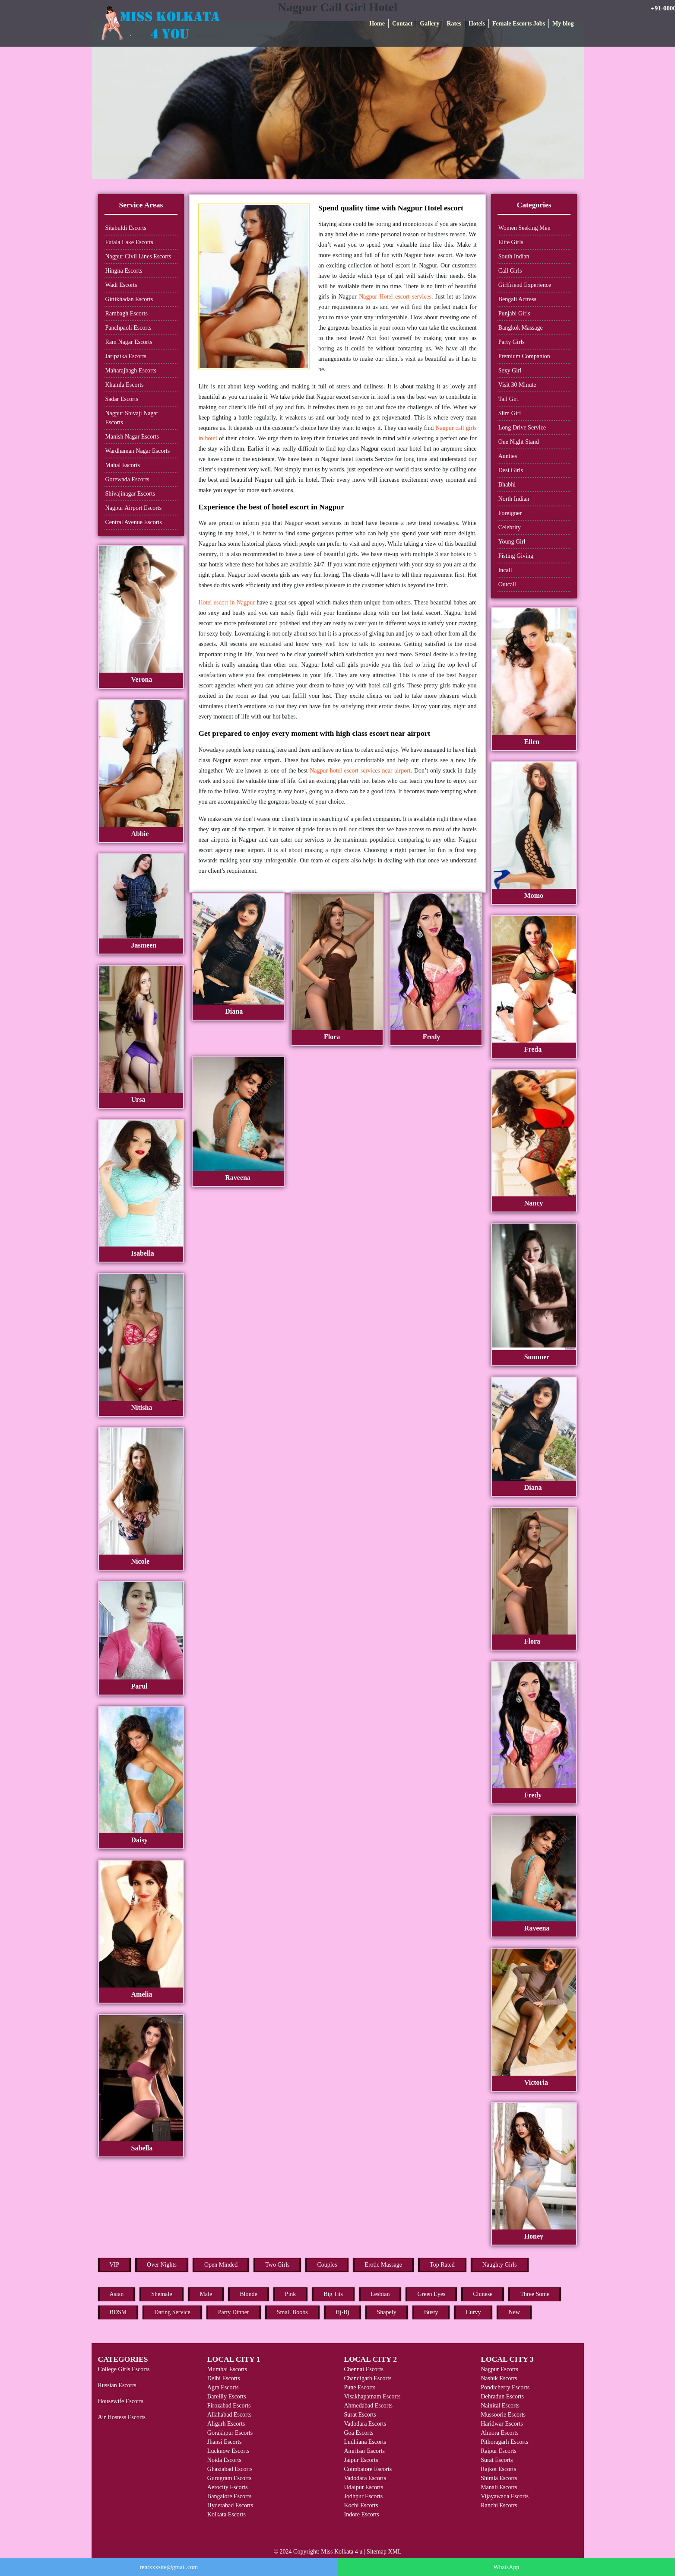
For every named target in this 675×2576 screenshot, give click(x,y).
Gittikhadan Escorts (129, 299)
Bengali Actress (517, 299)
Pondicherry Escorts (505, 2387)
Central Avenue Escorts (133, 522)
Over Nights (162, 2264)
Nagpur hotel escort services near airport (360, 770)
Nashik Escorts (499, 2378)
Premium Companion (524, 356)
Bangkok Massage (520, 327)
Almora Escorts (499, 2433)
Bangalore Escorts (229, 2496)
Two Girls (277, 2264)
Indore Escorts (361, 2514)
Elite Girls (510, 242)
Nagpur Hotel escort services (395, 296)
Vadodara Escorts (365, 2423)
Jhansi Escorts (224, 2442)
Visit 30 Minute (517, 385)
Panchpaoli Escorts (128, 327)
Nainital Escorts (500, 2405)
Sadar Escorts (122, 399)
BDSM (118, 2312)
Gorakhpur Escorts (230, 2433)
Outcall (507, 584)
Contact (402, 23)
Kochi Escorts (361, 2505)
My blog (563, 23)
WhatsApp (506, 2567)
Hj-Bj (342, 2312)
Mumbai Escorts (227, 2369)
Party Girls (511, 342)
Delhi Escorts (223, 2378)
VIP (115, 2264)
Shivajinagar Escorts (130, 493)
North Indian (513, 499)
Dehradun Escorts (502, 2396)
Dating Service (172, 2312)
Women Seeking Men (524, 228)
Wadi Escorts (121, 285)
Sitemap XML (384, 2551)
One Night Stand (518, 442)
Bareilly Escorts (226, 2396)
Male (206, 2294)
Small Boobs (292, 2312)
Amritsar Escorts (364, 2451)
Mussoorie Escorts (503, 2414)
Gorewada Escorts (127, 479)
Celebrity (509, 527)
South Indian (513, 256)
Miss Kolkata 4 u (341, 2551)
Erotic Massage (383, 2264)
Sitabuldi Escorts (125, 228)
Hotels (477, 23)
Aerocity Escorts (227, 2487)
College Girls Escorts (124, 2369)
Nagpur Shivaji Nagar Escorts (131, 418)
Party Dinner (233, 2312)
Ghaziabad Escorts (230, 2469)
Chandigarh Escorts (367, 2378)
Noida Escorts (224, 2460)
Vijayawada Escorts (505, 2496)
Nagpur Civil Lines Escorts (138, 256)
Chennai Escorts (363, 2369)
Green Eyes (431, 2294)
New (514, 2312)
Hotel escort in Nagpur (226, 602)
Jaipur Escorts (361, 2460)
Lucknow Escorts (228, 2451)
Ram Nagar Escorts (128, 342)
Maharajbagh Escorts (131, 370)
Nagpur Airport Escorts (133, 508)
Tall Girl (508, 399)
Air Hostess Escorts (122, 2417)
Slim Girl (509, 413)
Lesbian (380, 2294)
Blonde (248, 2294)
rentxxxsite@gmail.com (168, 2567)
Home (377, 23)
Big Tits (333, 2294)
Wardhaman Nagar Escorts (137, 451)
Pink (290, 2294)
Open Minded (221, 2264)
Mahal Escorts (122, 465)
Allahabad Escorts (229, 2414)
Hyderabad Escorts (230, 2505)
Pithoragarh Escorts (504, 2442)
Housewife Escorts (120, 2401)
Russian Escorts (117, 2385)
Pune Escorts (359, 2387)
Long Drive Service (522, 427)
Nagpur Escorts (499, 2369)
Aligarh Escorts (226, 2423)
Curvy (473, 2312)
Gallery (429, 23)
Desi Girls (510, 470)
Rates (454, 23)
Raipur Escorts (499, 2451)
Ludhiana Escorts (365, 2442)
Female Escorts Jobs (518, 23)
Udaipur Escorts (363, 2487)
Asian (117, 2294)
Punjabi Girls (514, 313)
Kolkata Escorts (226, 2514)
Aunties (507, 456)
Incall (505, 570)
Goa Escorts (358, 2433)
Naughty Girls (499, 2264)
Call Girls (510, 270)
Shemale (161, 2294)
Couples (327, 2264)
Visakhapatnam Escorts (372, 2396)
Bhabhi (507, 484)
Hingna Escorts (124, 270)
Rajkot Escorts (498, 2469)
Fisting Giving (515, 556)
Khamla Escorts (124, 385)
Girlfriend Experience (524, 285)
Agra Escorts (223, 2387)
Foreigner (510, 513)
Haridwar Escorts (502, 2423)
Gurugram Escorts (229, 2478)
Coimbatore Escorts (368, 2469)
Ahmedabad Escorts (368, 2405)
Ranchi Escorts (499, 2505)
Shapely (386, 2312)
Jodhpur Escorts (363, 2496)
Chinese (482, 2294)
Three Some (534, 2294)
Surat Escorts (360, 2414)
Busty (431, 2312)
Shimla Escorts (499, 2478)
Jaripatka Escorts (125, 356)
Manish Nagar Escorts (132, 436)
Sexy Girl (510, 370)
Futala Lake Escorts (129, 242)
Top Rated (442, 2264)
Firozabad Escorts (229, 2405)
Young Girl (512, 541)
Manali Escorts (499, 2487)
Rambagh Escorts (126, 313)
